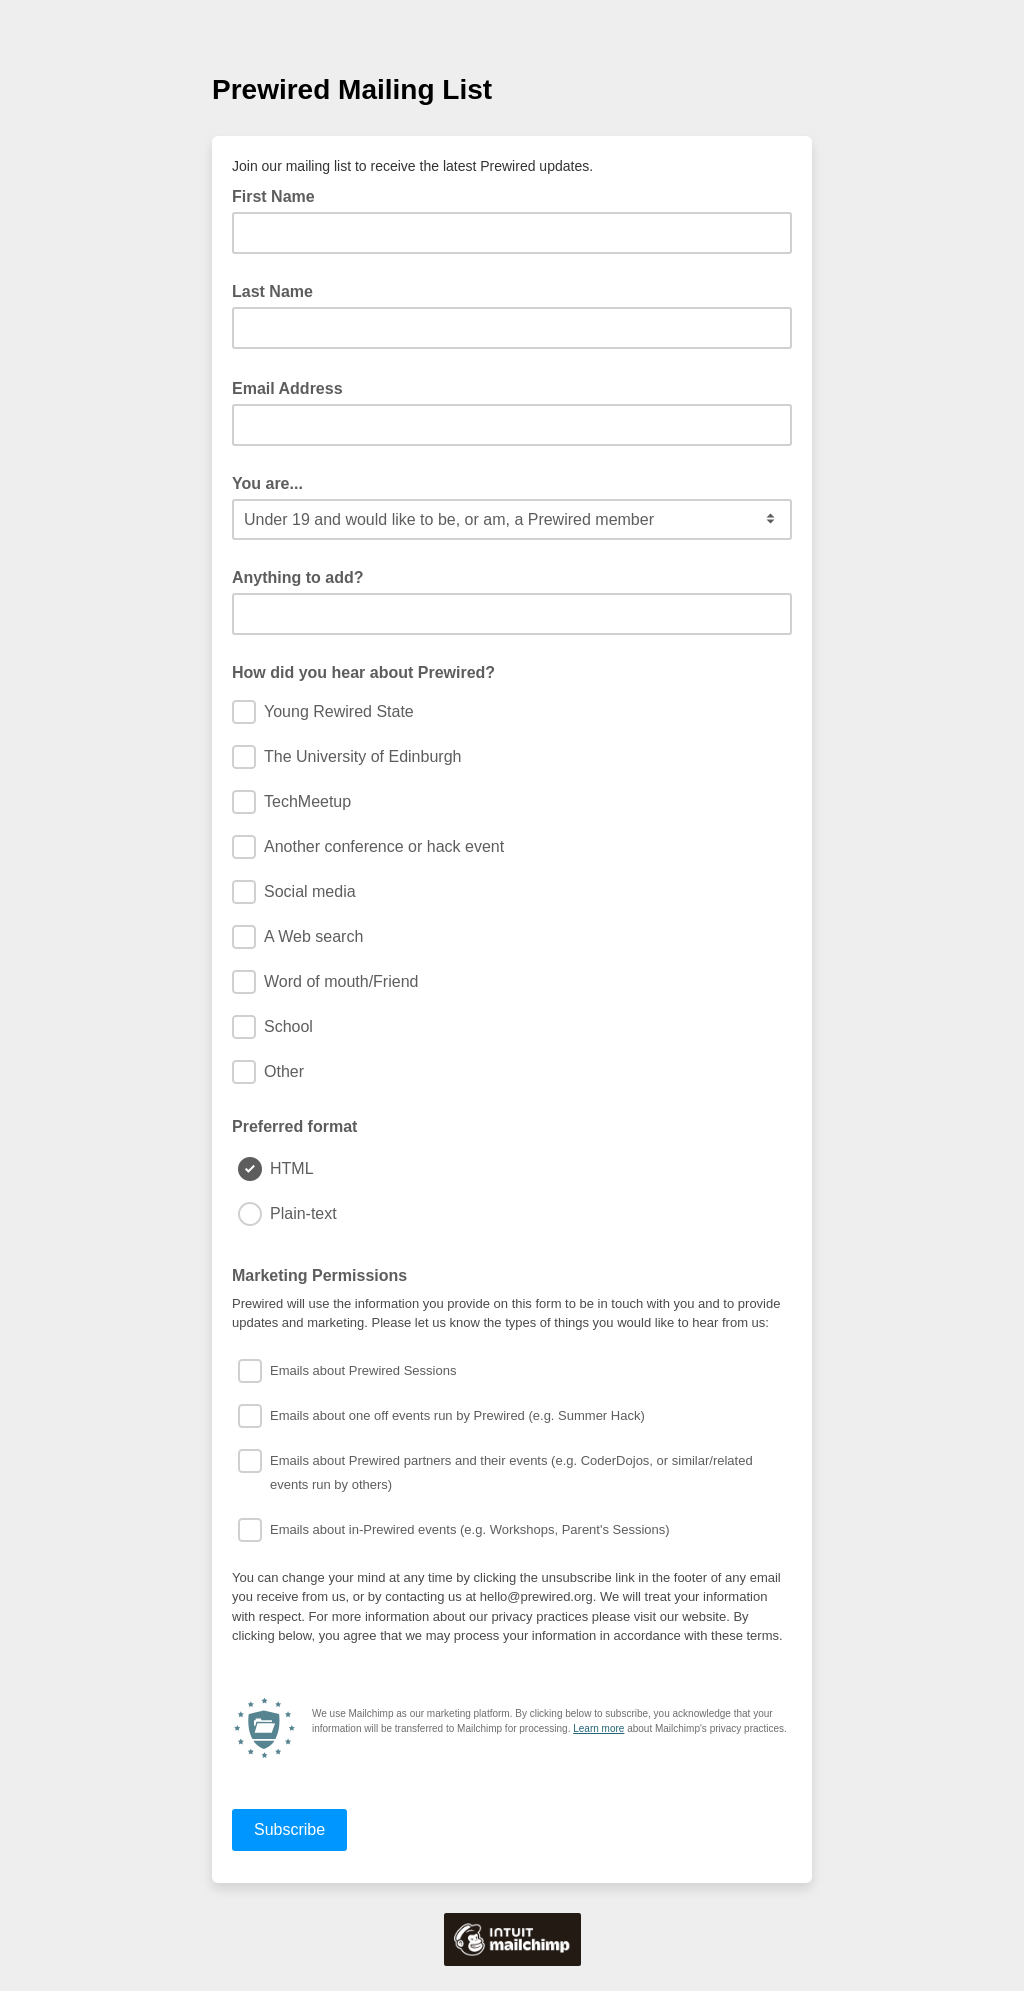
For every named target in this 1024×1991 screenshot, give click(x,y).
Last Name (272, 291)
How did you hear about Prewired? (363, 672)
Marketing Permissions (319, 1275)
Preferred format (294, 1126)
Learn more (598, 1728)
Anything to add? (298, 577)
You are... (267, 483)
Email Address (293, 387)
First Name (273, 196)
